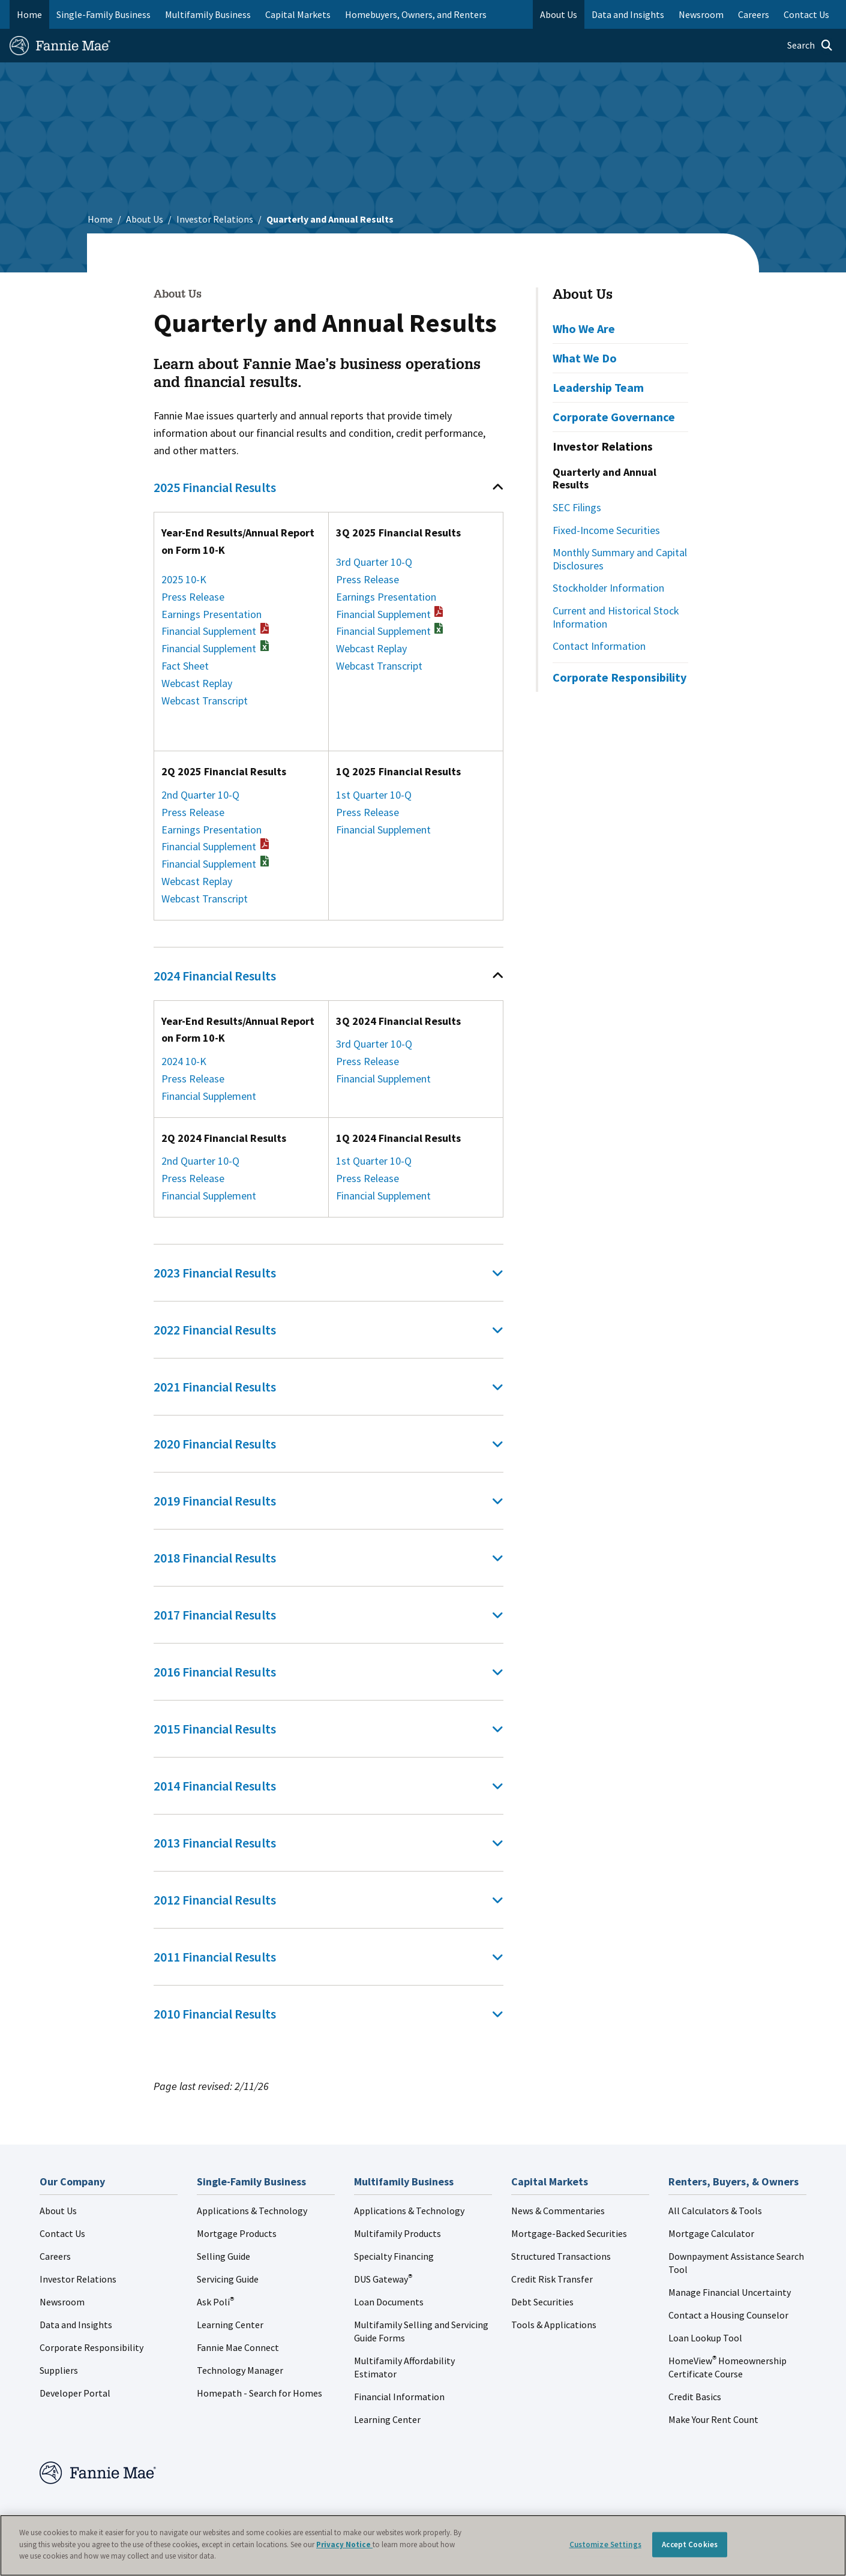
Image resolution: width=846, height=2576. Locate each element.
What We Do (585, 357)
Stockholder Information (608, 588)
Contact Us (62, 2233)
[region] (423, 2545)
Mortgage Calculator (711, 2233)
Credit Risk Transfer (552, 2279)
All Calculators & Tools (715, 2211)
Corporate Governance (614, 416)
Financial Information (399, 2397)
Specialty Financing (394, 2256)
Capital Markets (298, 14)
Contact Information (599, 646)
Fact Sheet (185, 666)
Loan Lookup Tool (705, 2338)
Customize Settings (605, 2544)
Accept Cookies (690, 2544)
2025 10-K (183, 579)
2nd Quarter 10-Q (200, 795)
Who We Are (584, 328)
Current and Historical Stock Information (616, 617)
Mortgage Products (237, 2233)
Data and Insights (76, 2325)
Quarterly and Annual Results (604, 478)
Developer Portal (75, 2393)
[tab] (328, 487)
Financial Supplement (215, 631)
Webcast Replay (196, 683)
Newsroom (62, 2302)
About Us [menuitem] (558, 14)
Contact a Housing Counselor (728, 2315)
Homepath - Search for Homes (259, 2393)
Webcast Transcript (204, 700)
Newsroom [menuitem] (701, 14)
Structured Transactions (561, 2256)
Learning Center (230, 2325)
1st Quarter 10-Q (374, 795)
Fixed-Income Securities (606, 530)
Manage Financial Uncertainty (729, 2292)
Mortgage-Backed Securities (569, 2233)
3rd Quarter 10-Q (374, 562)
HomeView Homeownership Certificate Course (727, 2367)
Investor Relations (214, 219)
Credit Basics (694, 2397)
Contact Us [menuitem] (806, 14)
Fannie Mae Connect (238, 2347)
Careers (55, 2256)
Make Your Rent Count (713, 2419)
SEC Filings (577, 507)
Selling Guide (223, 2256)
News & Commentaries (558, 2211)
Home (29, 14)
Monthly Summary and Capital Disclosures (620, 558)
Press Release (192, 597)
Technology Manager (240, 2370)
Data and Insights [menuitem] (628, 14)
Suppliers (59, 2370)
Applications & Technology (252, 2211)
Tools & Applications (553, 2325)
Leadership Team (598, 387)
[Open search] (810, 45)
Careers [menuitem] (753, 14)
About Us (144, 219)
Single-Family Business (103, 14)
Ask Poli (215, 2302)
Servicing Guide (228, 2279)
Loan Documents (389, 2302)
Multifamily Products (397, 2233)
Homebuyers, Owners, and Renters (416, 14)
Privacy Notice (344, 2544)
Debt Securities (542, 2302)
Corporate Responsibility (619, 677)
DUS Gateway (383, 2279)
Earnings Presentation (211, 614)
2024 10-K (183, 1061)
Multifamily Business (208, 14)
